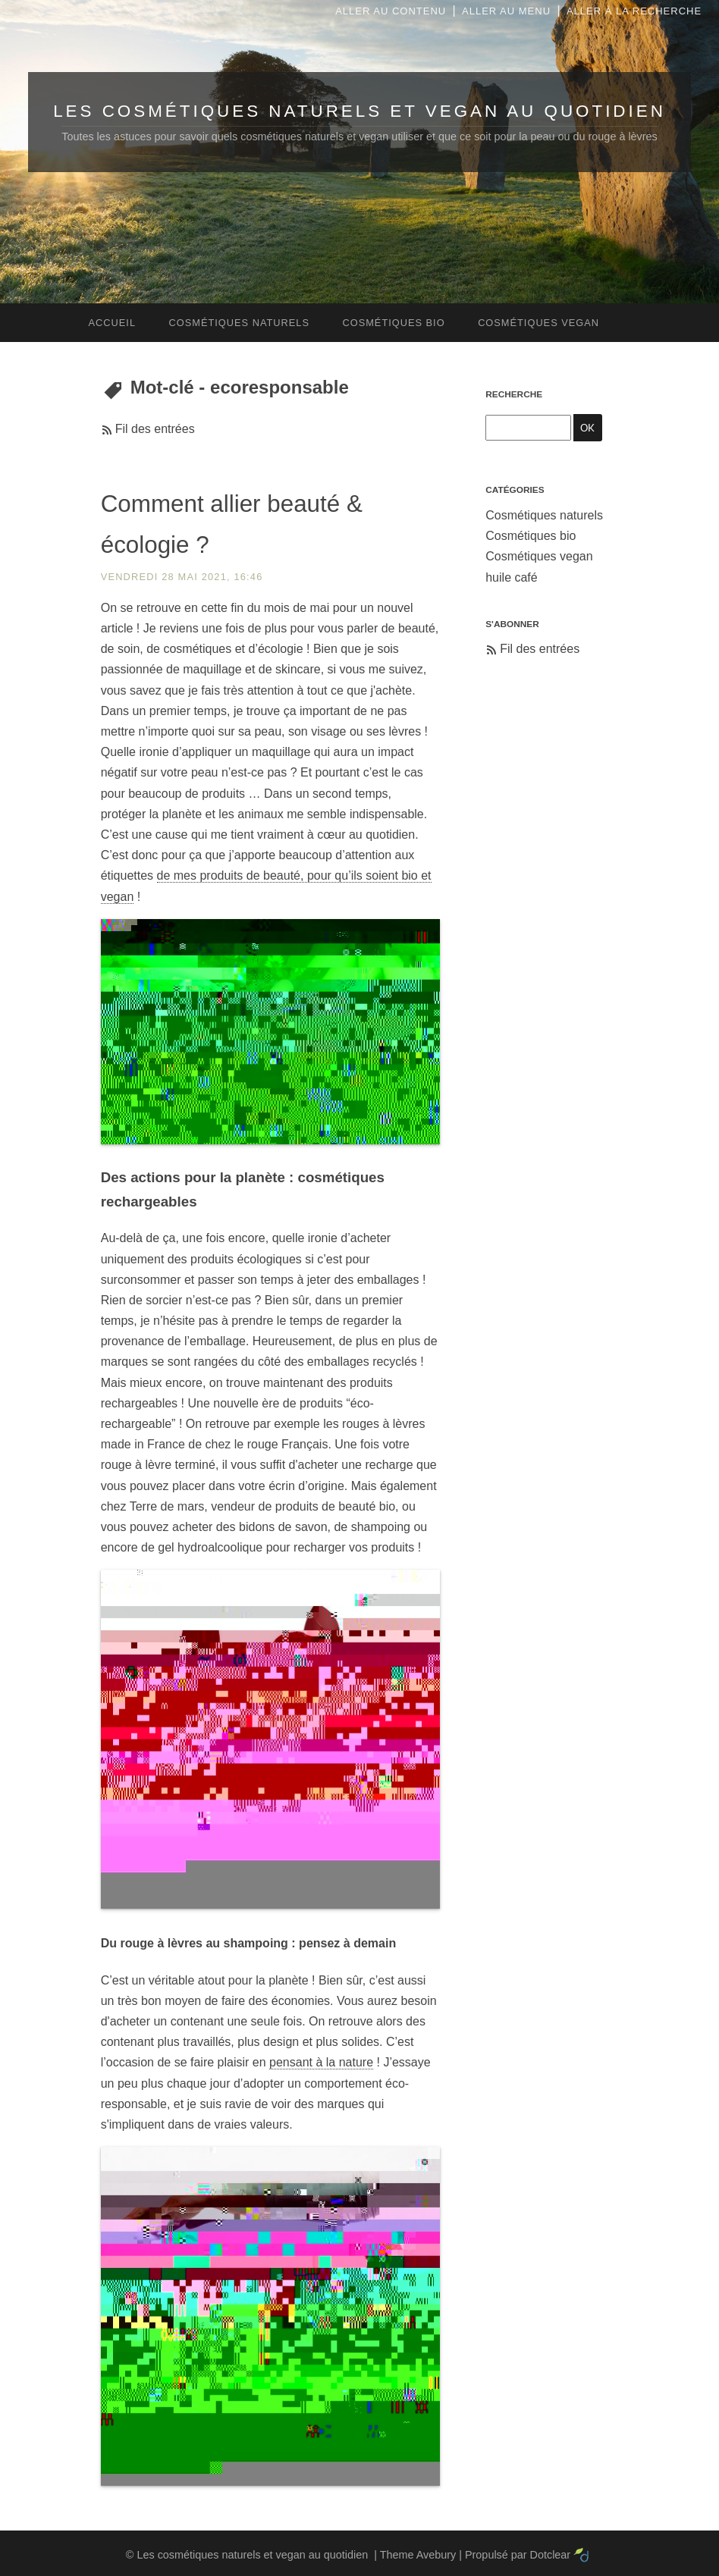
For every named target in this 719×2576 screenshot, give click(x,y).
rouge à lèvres (161, 1943)
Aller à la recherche (634, 11)
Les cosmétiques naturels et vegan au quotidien (359, 111)
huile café (511, 577)
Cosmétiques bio (530, 535)
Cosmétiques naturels (544, 515)
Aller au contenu (390, 11)
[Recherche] (528, 427)
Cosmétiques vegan (538, 556)
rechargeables (149, 1202)
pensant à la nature (321, 2062)
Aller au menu (506, 11)
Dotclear (550, 2555)
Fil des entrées (155, 428)
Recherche (513, 394)
